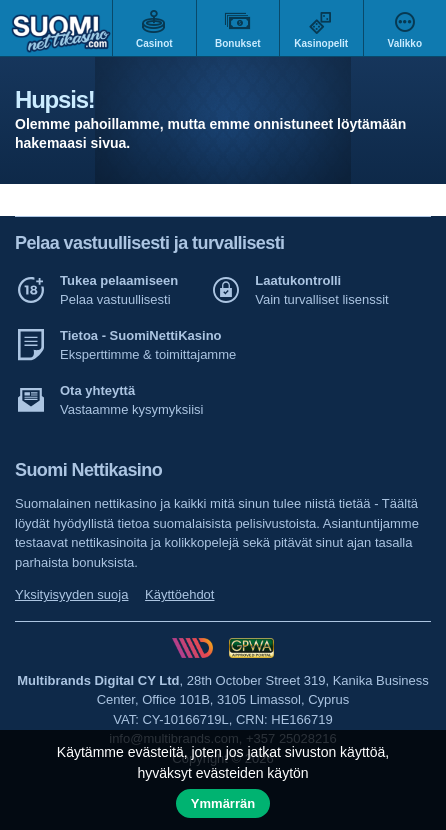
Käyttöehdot (179, 594)
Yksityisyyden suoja (71, 594)
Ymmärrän (223, 803)
